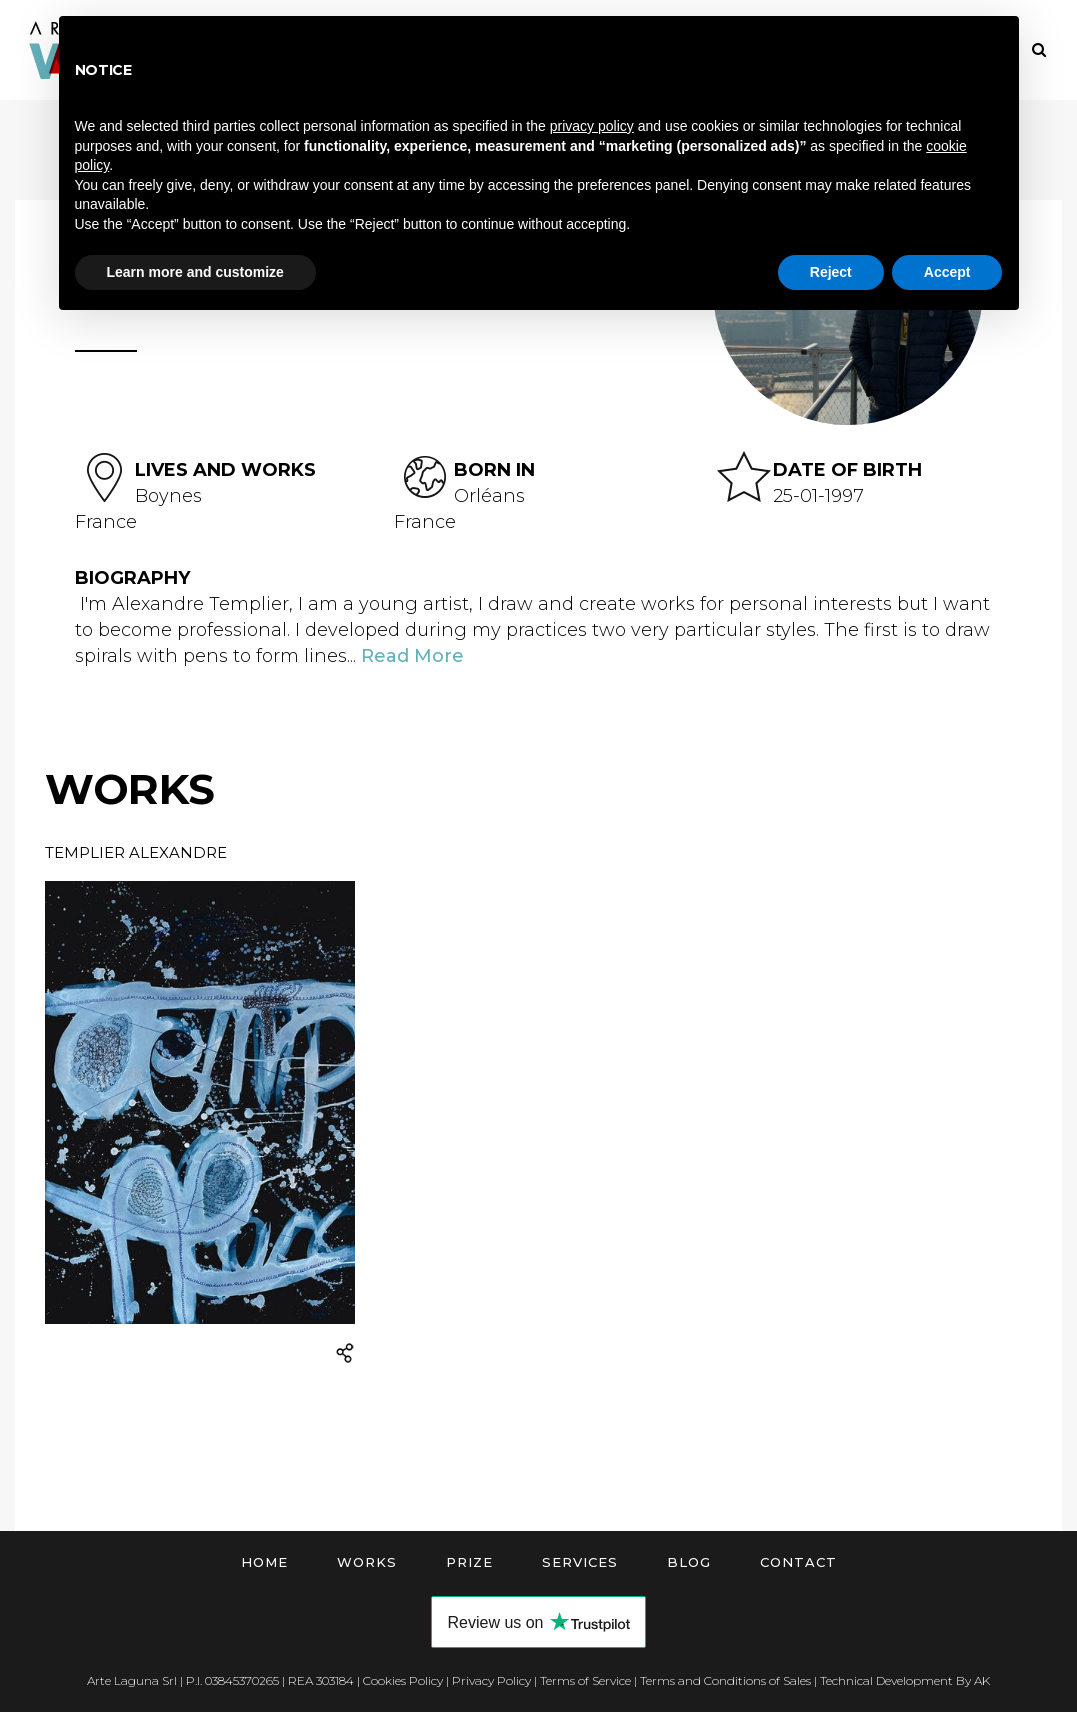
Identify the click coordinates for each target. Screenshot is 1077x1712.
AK (982, 1680)
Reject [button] (831, 272)
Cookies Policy (403, 1680)
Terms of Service (585, 1680)
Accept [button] (947, 272)
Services (580, 1562)
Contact (798, 1562)
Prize (469, 1562)
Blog (689, 1562)
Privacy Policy (491, 1680)
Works (367, 1562)
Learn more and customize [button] (195, 272)
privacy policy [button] (592, 126)
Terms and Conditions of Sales (725, 1680)
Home (264, 1562)
